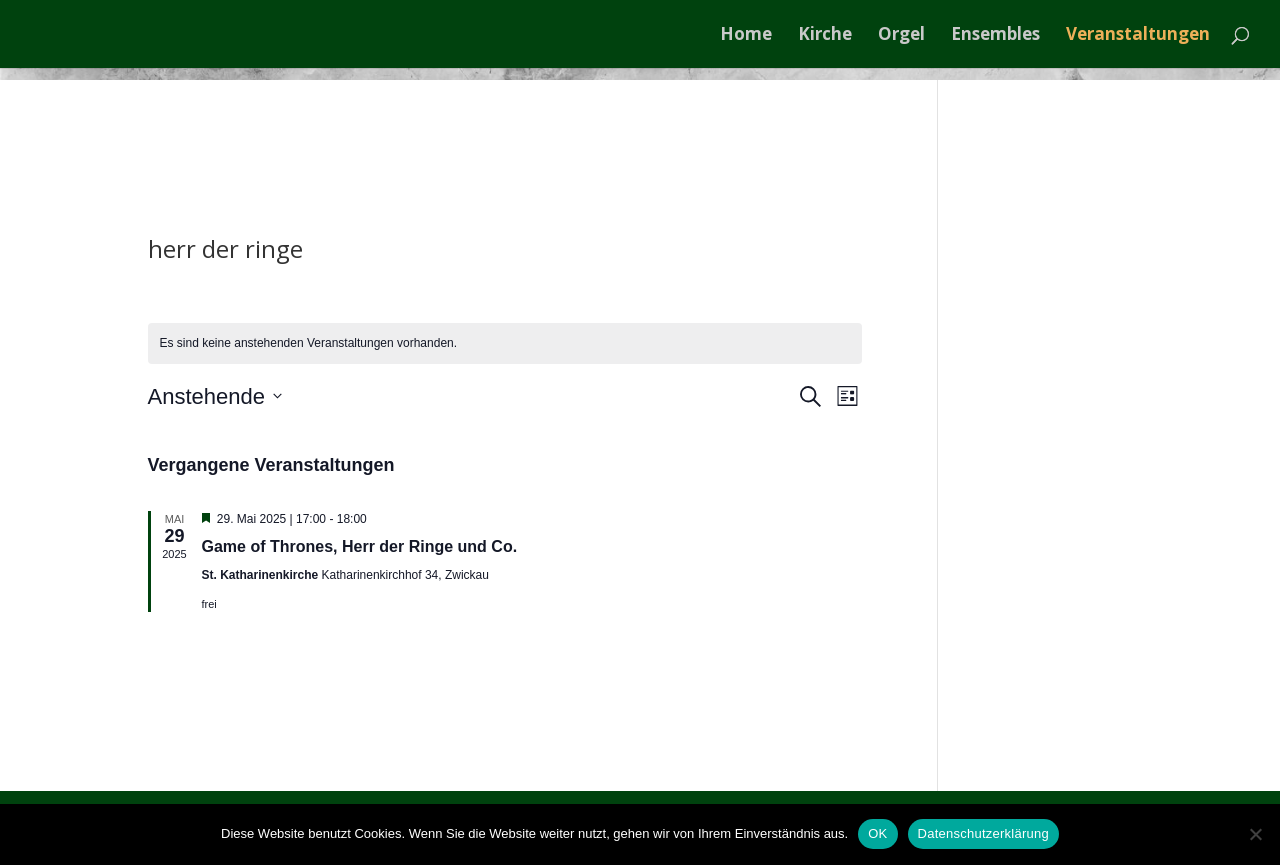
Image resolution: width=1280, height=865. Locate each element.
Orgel (901, 36)
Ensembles (995, 36)
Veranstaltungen (1138, 36)
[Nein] (1255, 834)
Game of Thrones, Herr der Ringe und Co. (360, 546)
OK (877, 833)
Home (746, 36)
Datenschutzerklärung (983, 833)
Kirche (825, 36)
